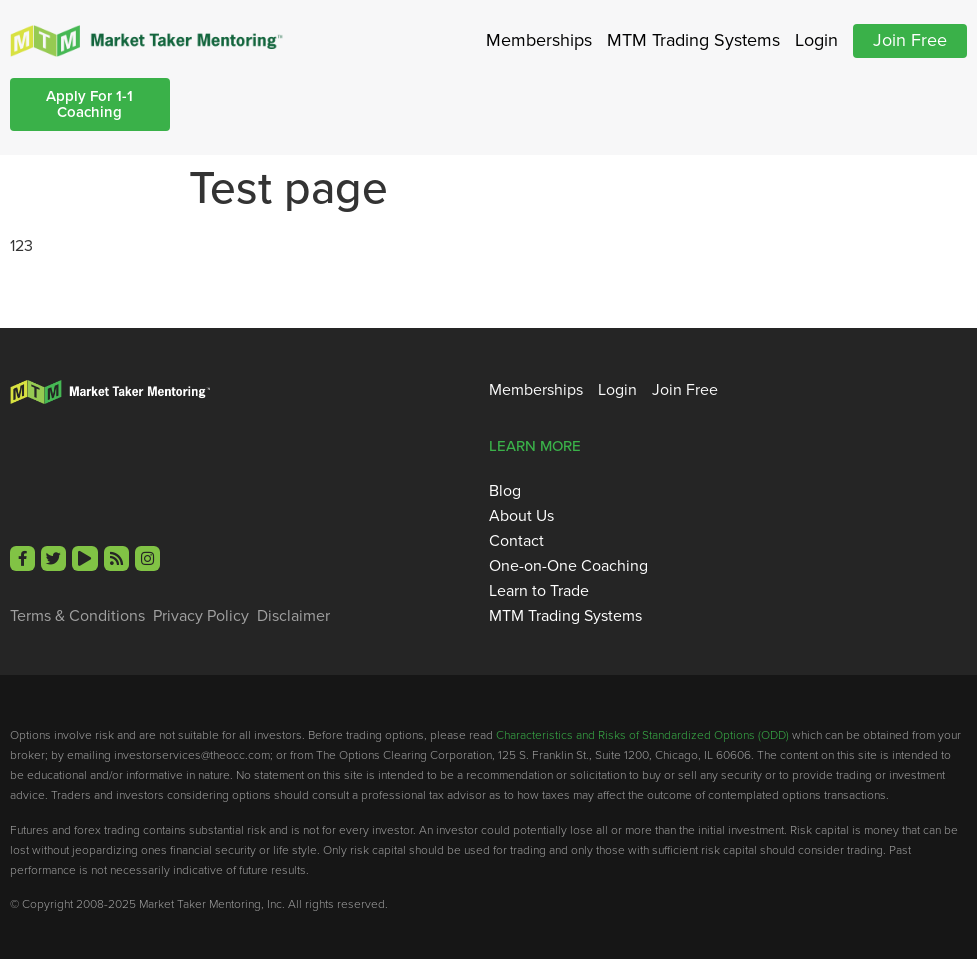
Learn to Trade (539, 591)
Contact (516, 541)
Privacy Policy (201, 616)
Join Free (910, 40)
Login (816, 40)
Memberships (539, 40)
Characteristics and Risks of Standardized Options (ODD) (642, 735)
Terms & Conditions (77, 616)
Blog (505, 491)
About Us (521, 516)
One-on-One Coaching (568, 566)
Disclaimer (293, 616)
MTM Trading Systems (693, 40)
